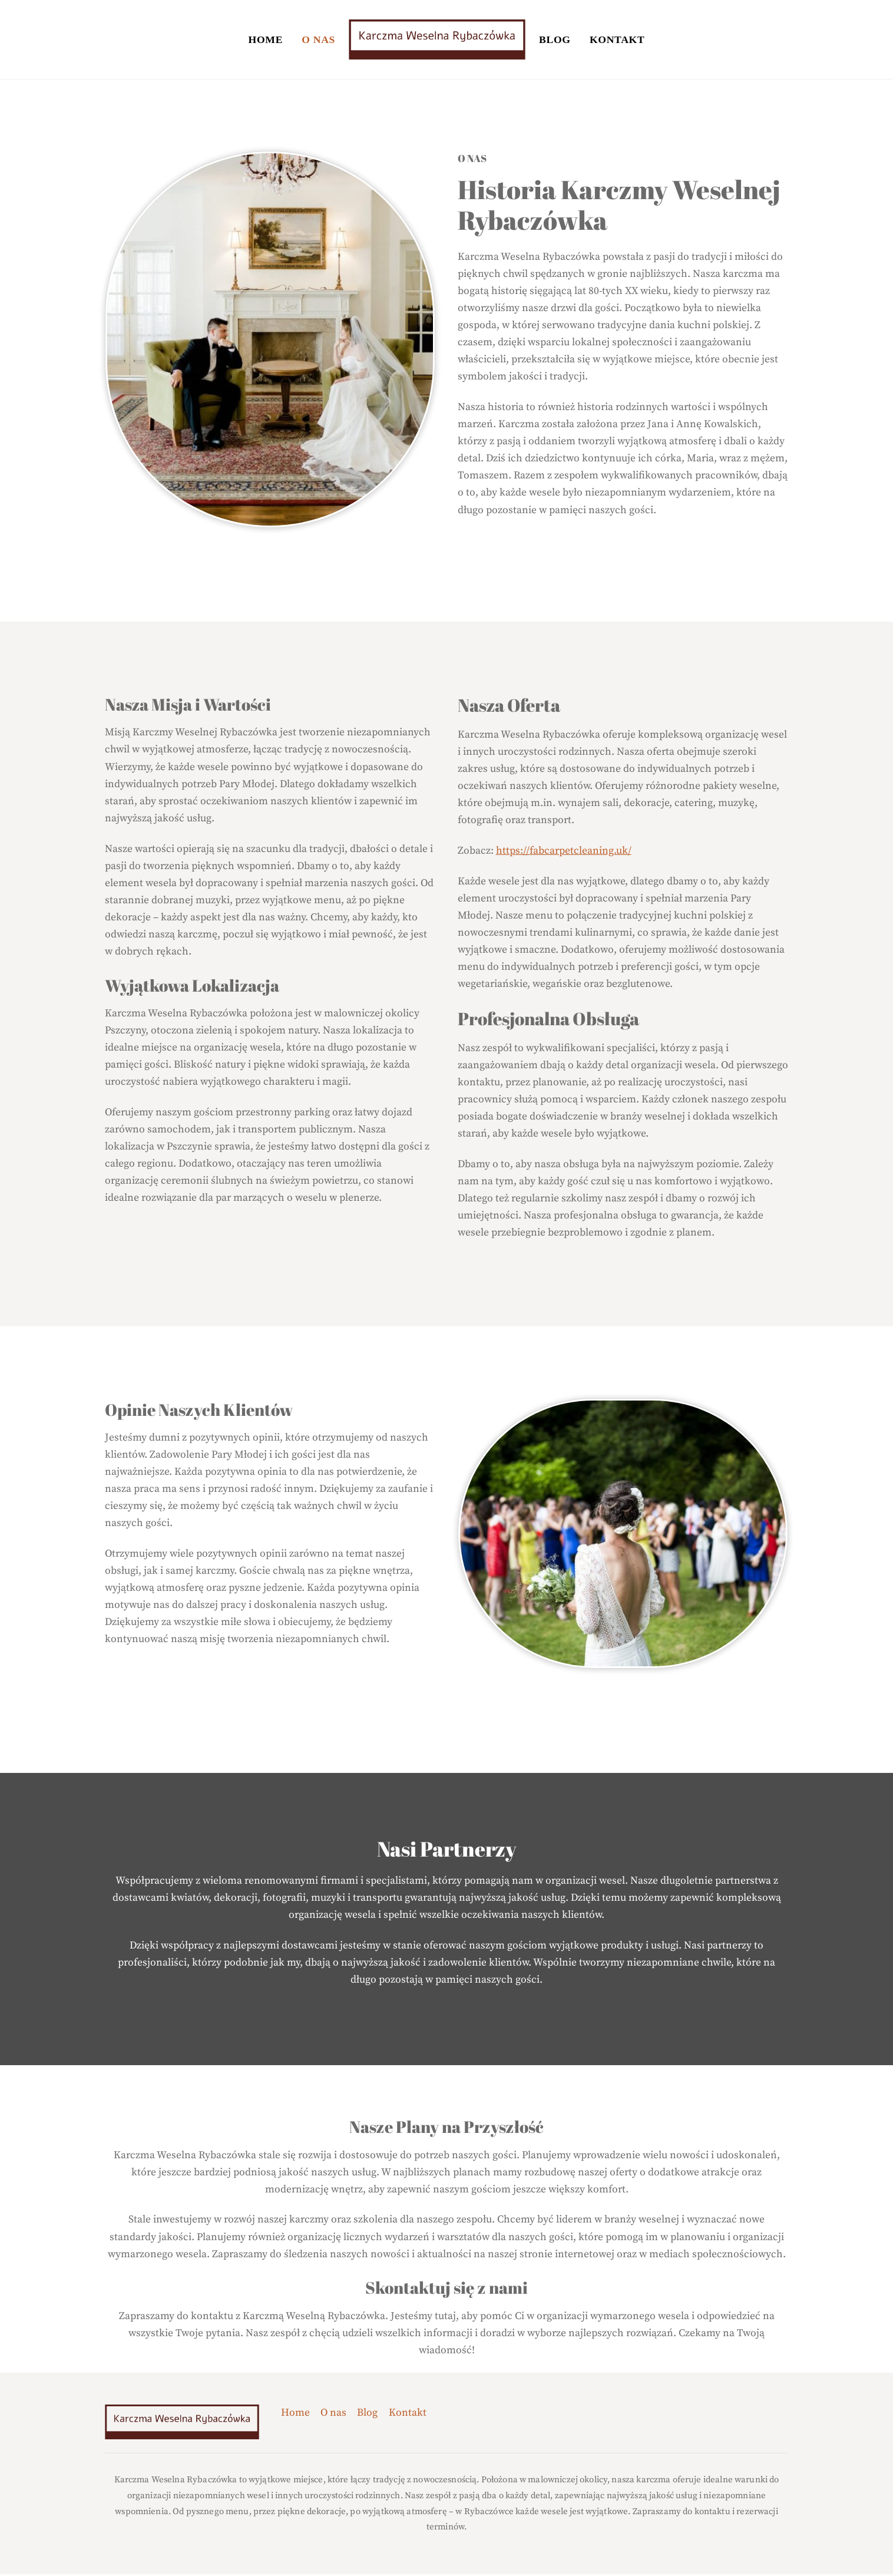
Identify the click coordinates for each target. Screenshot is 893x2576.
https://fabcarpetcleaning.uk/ (563, 852)
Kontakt (617, 40)
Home (266, 40)
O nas (318, 40)
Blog (555, 40)
